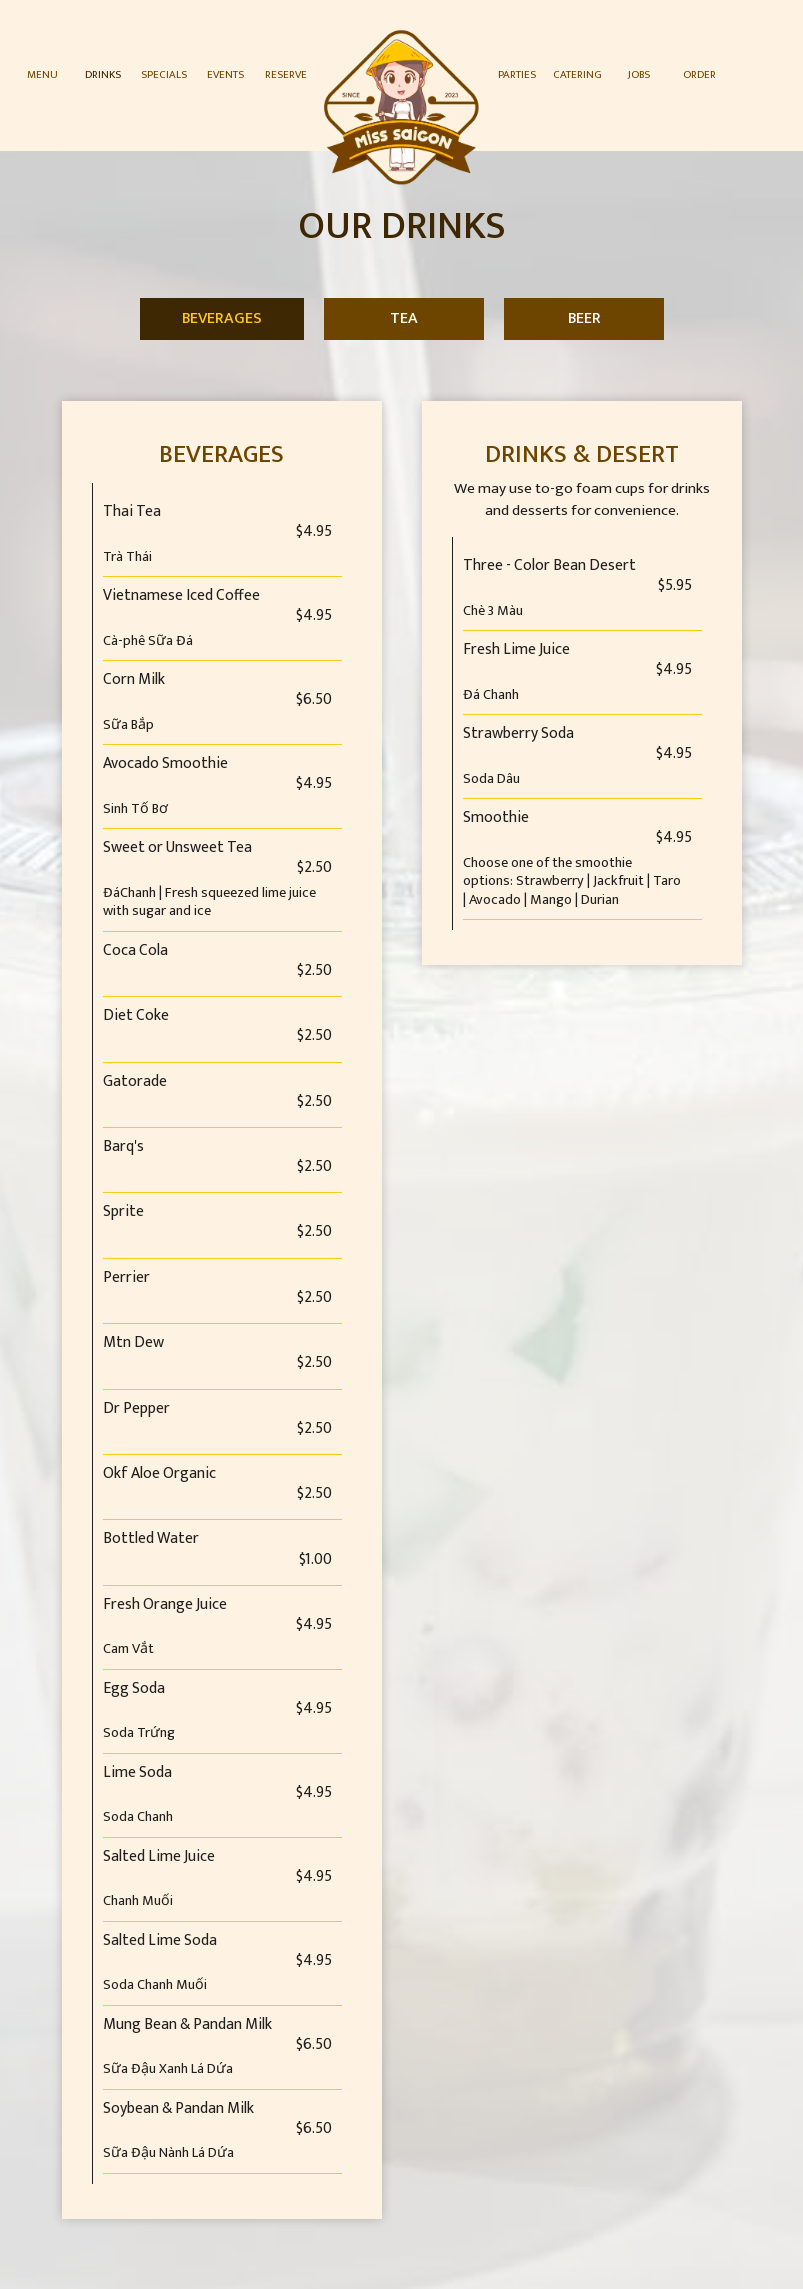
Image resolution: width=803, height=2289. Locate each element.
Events (225, 74)
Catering (577, 74)
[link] (402, 107)
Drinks (103, 74)
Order (699, 74)
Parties (517, 74)
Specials (164, 74)
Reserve (286, 74)
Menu (42, 74)
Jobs (639, 74)
